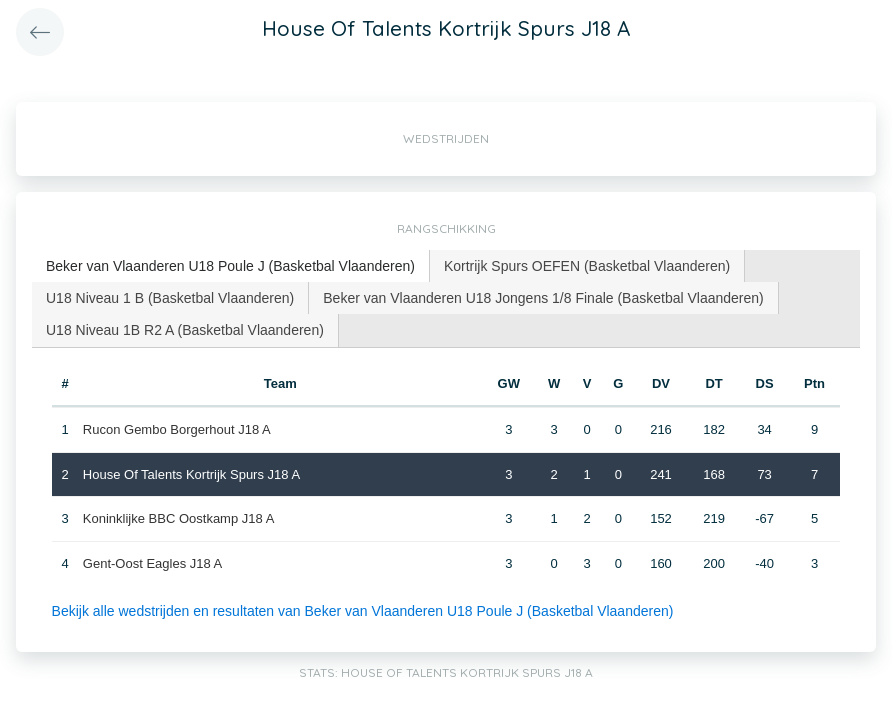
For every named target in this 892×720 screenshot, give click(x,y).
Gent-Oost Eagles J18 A (152, 563)
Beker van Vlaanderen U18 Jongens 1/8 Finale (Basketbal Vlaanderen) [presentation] (543, 298)
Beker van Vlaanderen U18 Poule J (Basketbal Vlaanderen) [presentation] (230, 266)
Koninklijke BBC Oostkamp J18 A (178, 518)
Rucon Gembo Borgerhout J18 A (177, 429)
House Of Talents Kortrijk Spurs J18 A (191, 474)
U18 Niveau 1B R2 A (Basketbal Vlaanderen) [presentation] (185, 330)
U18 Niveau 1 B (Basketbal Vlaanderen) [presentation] (170, 298)
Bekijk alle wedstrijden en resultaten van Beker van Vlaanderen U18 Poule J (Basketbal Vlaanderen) (363, 611)
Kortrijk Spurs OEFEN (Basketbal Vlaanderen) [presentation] (587, 266)
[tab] (231, 266)
